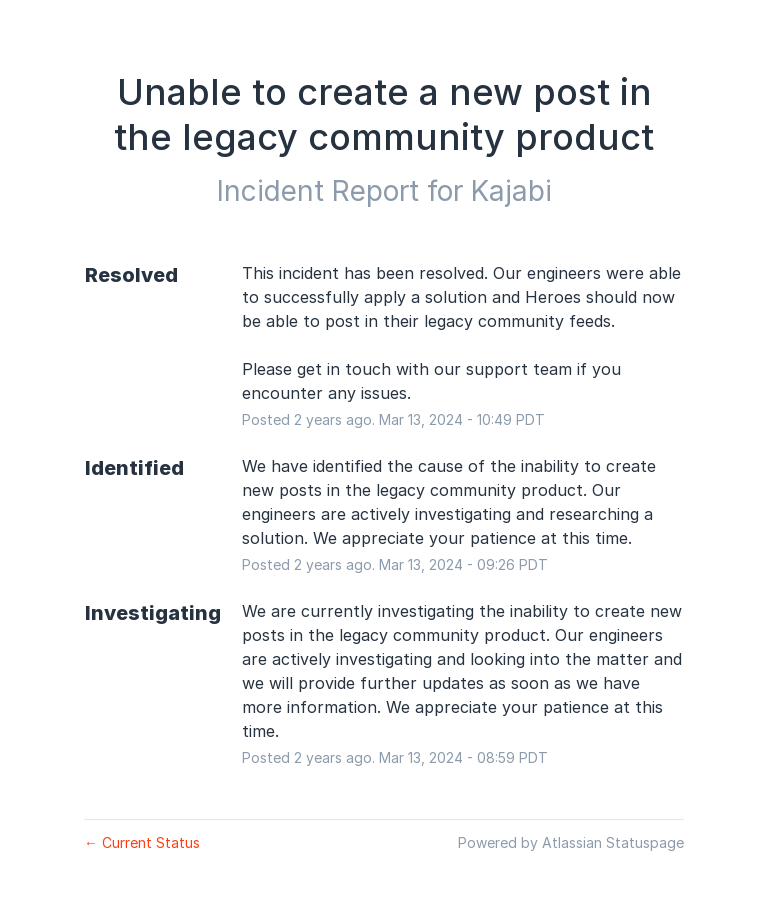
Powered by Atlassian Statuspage (571, 842)
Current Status (142, 842)
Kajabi (511, 191)
